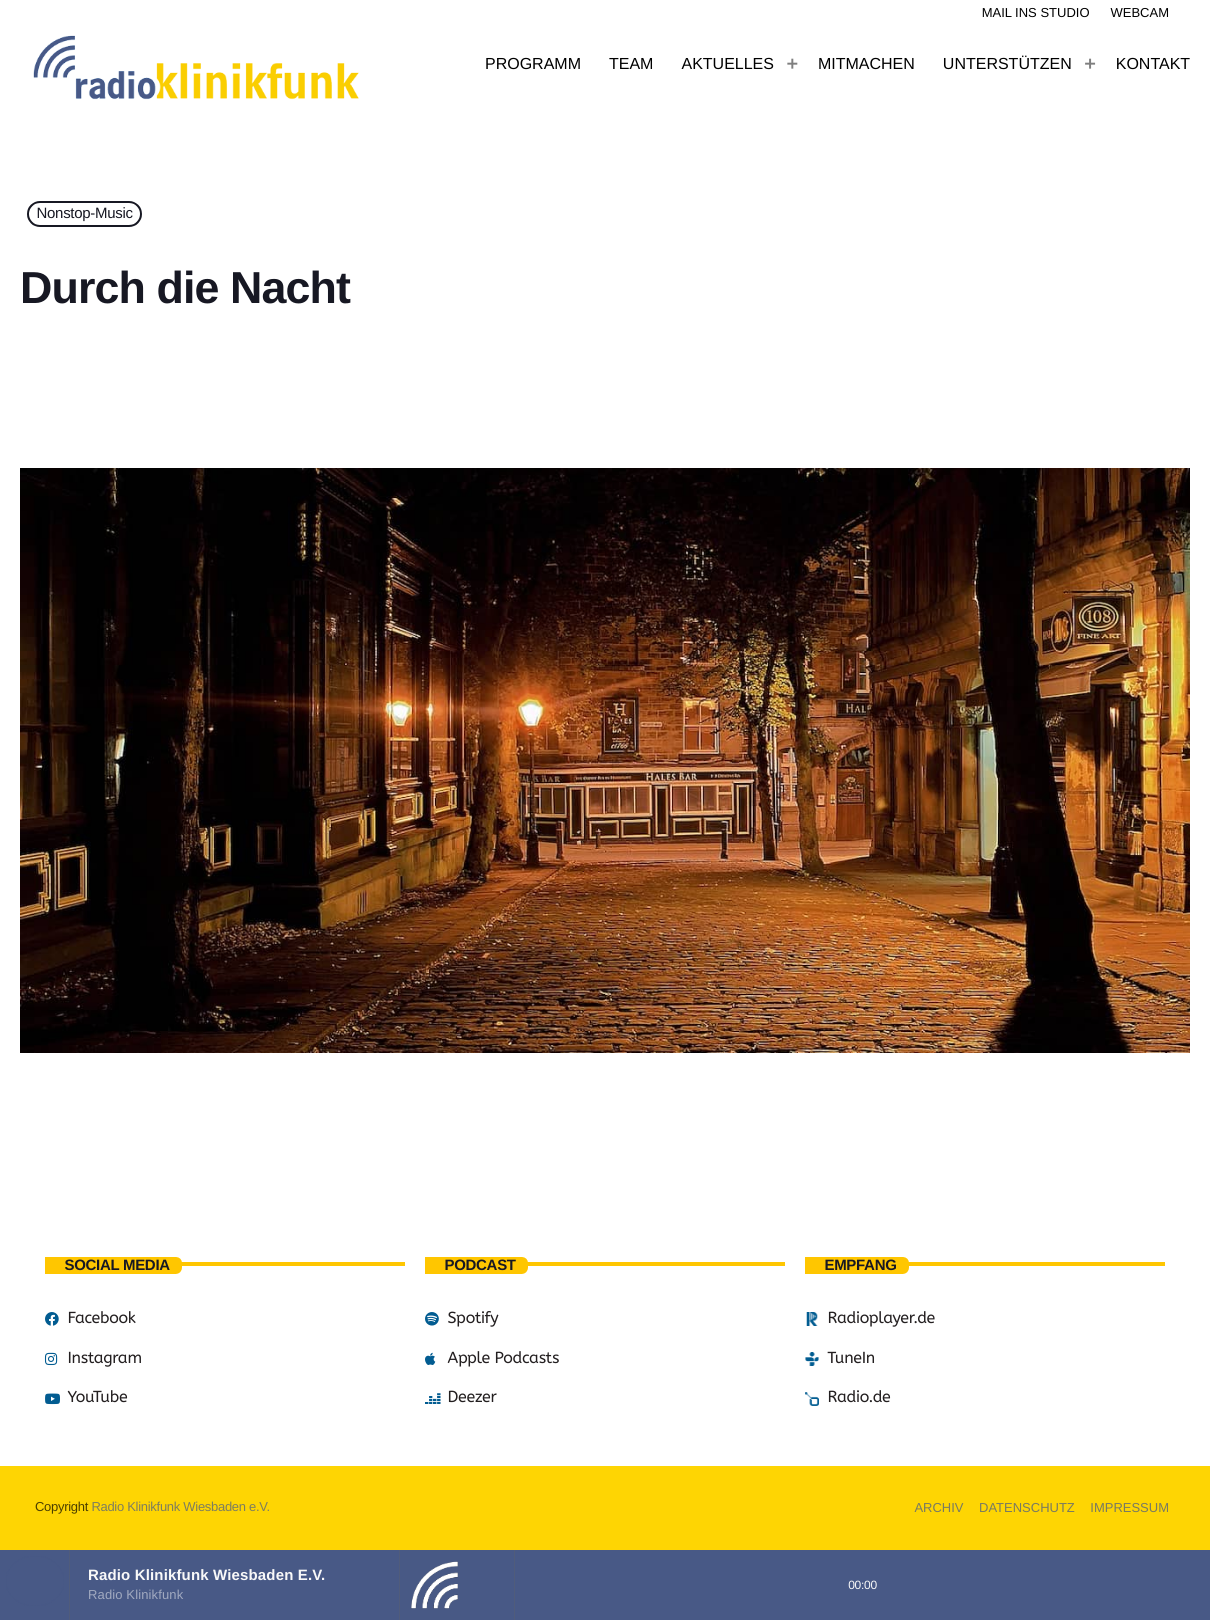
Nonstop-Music (85, 214)
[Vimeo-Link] (240, 65)
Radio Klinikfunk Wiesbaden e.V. (180, 1506)
